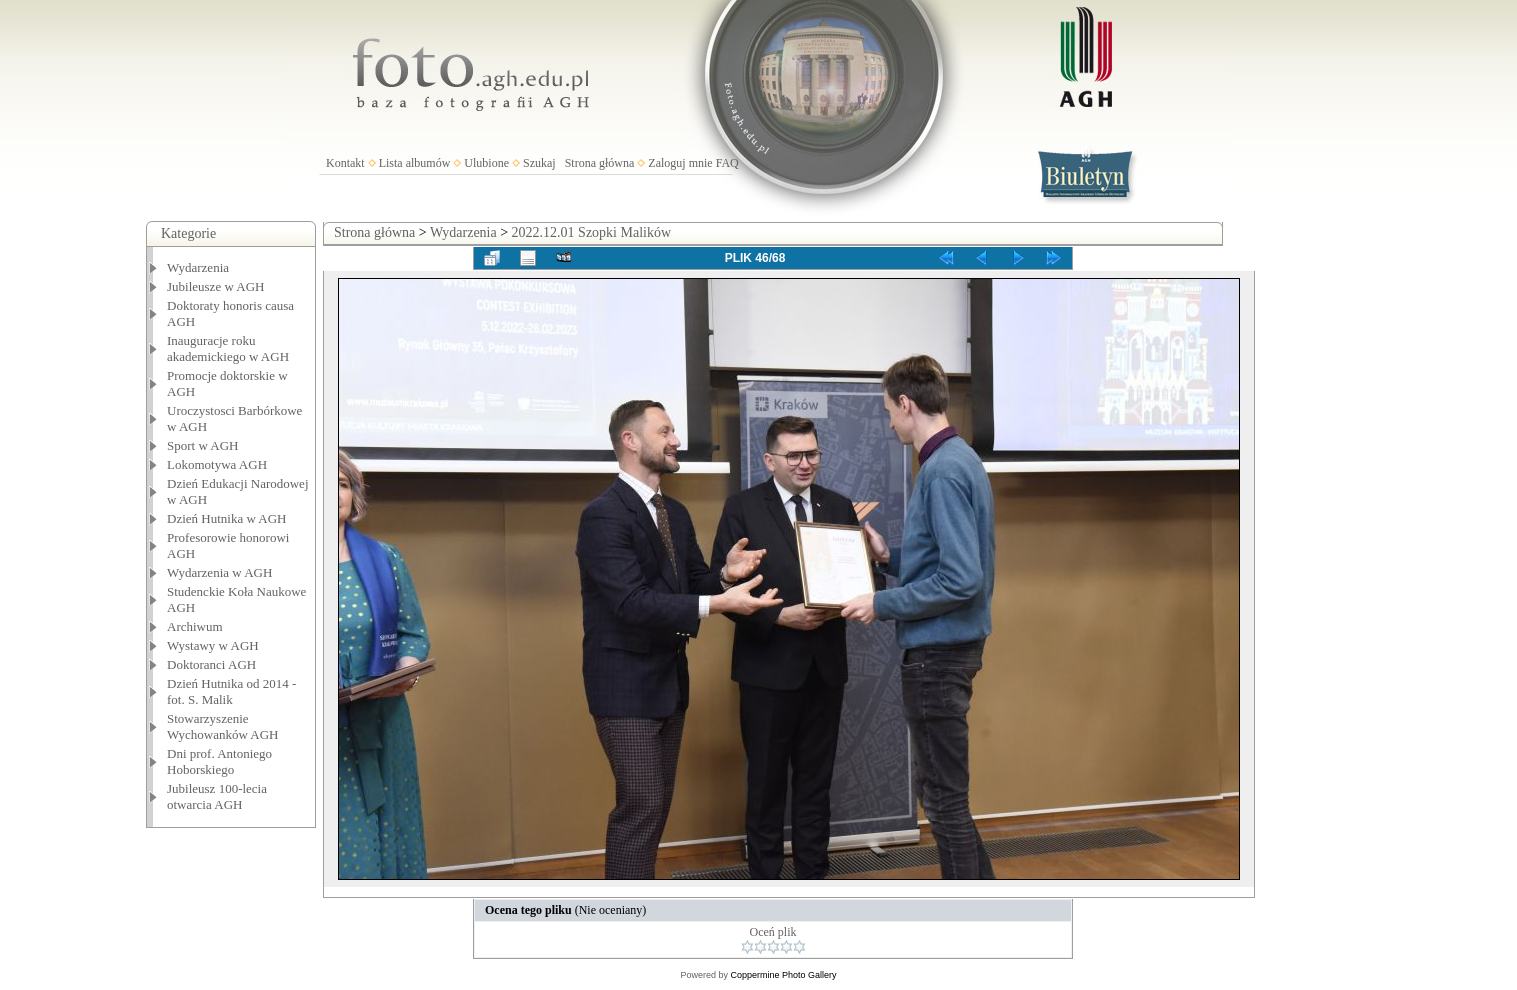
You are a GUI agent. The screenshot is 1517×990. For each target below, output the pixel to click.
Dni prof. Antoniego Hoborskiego (219, 761)
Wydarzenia (198, 267)
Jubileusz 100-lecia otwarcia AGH (217, 796)
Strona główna (600, 163)
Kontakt (345, 163)
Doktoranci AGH (211, 664)
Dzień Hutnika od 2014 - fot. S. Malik (231, 691)
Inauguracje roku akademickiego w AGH (228, 348)
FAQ (727, 163)
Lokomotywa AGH (217, 464)
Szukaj (539, 163)
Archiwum (195, 626)
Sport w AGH (203, 445)
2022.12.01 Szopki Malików (591, 232)
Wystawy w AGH (213, 645)
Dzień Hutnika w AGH (227, 518)
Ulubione (486, 163)
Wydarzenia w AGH (219, 572)
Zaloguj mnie (680, 163)
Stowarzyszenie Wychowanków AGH (223, 726)
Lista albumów (415, 163)
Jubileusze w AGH (216, 286)
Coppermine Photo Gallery (783, 975)
